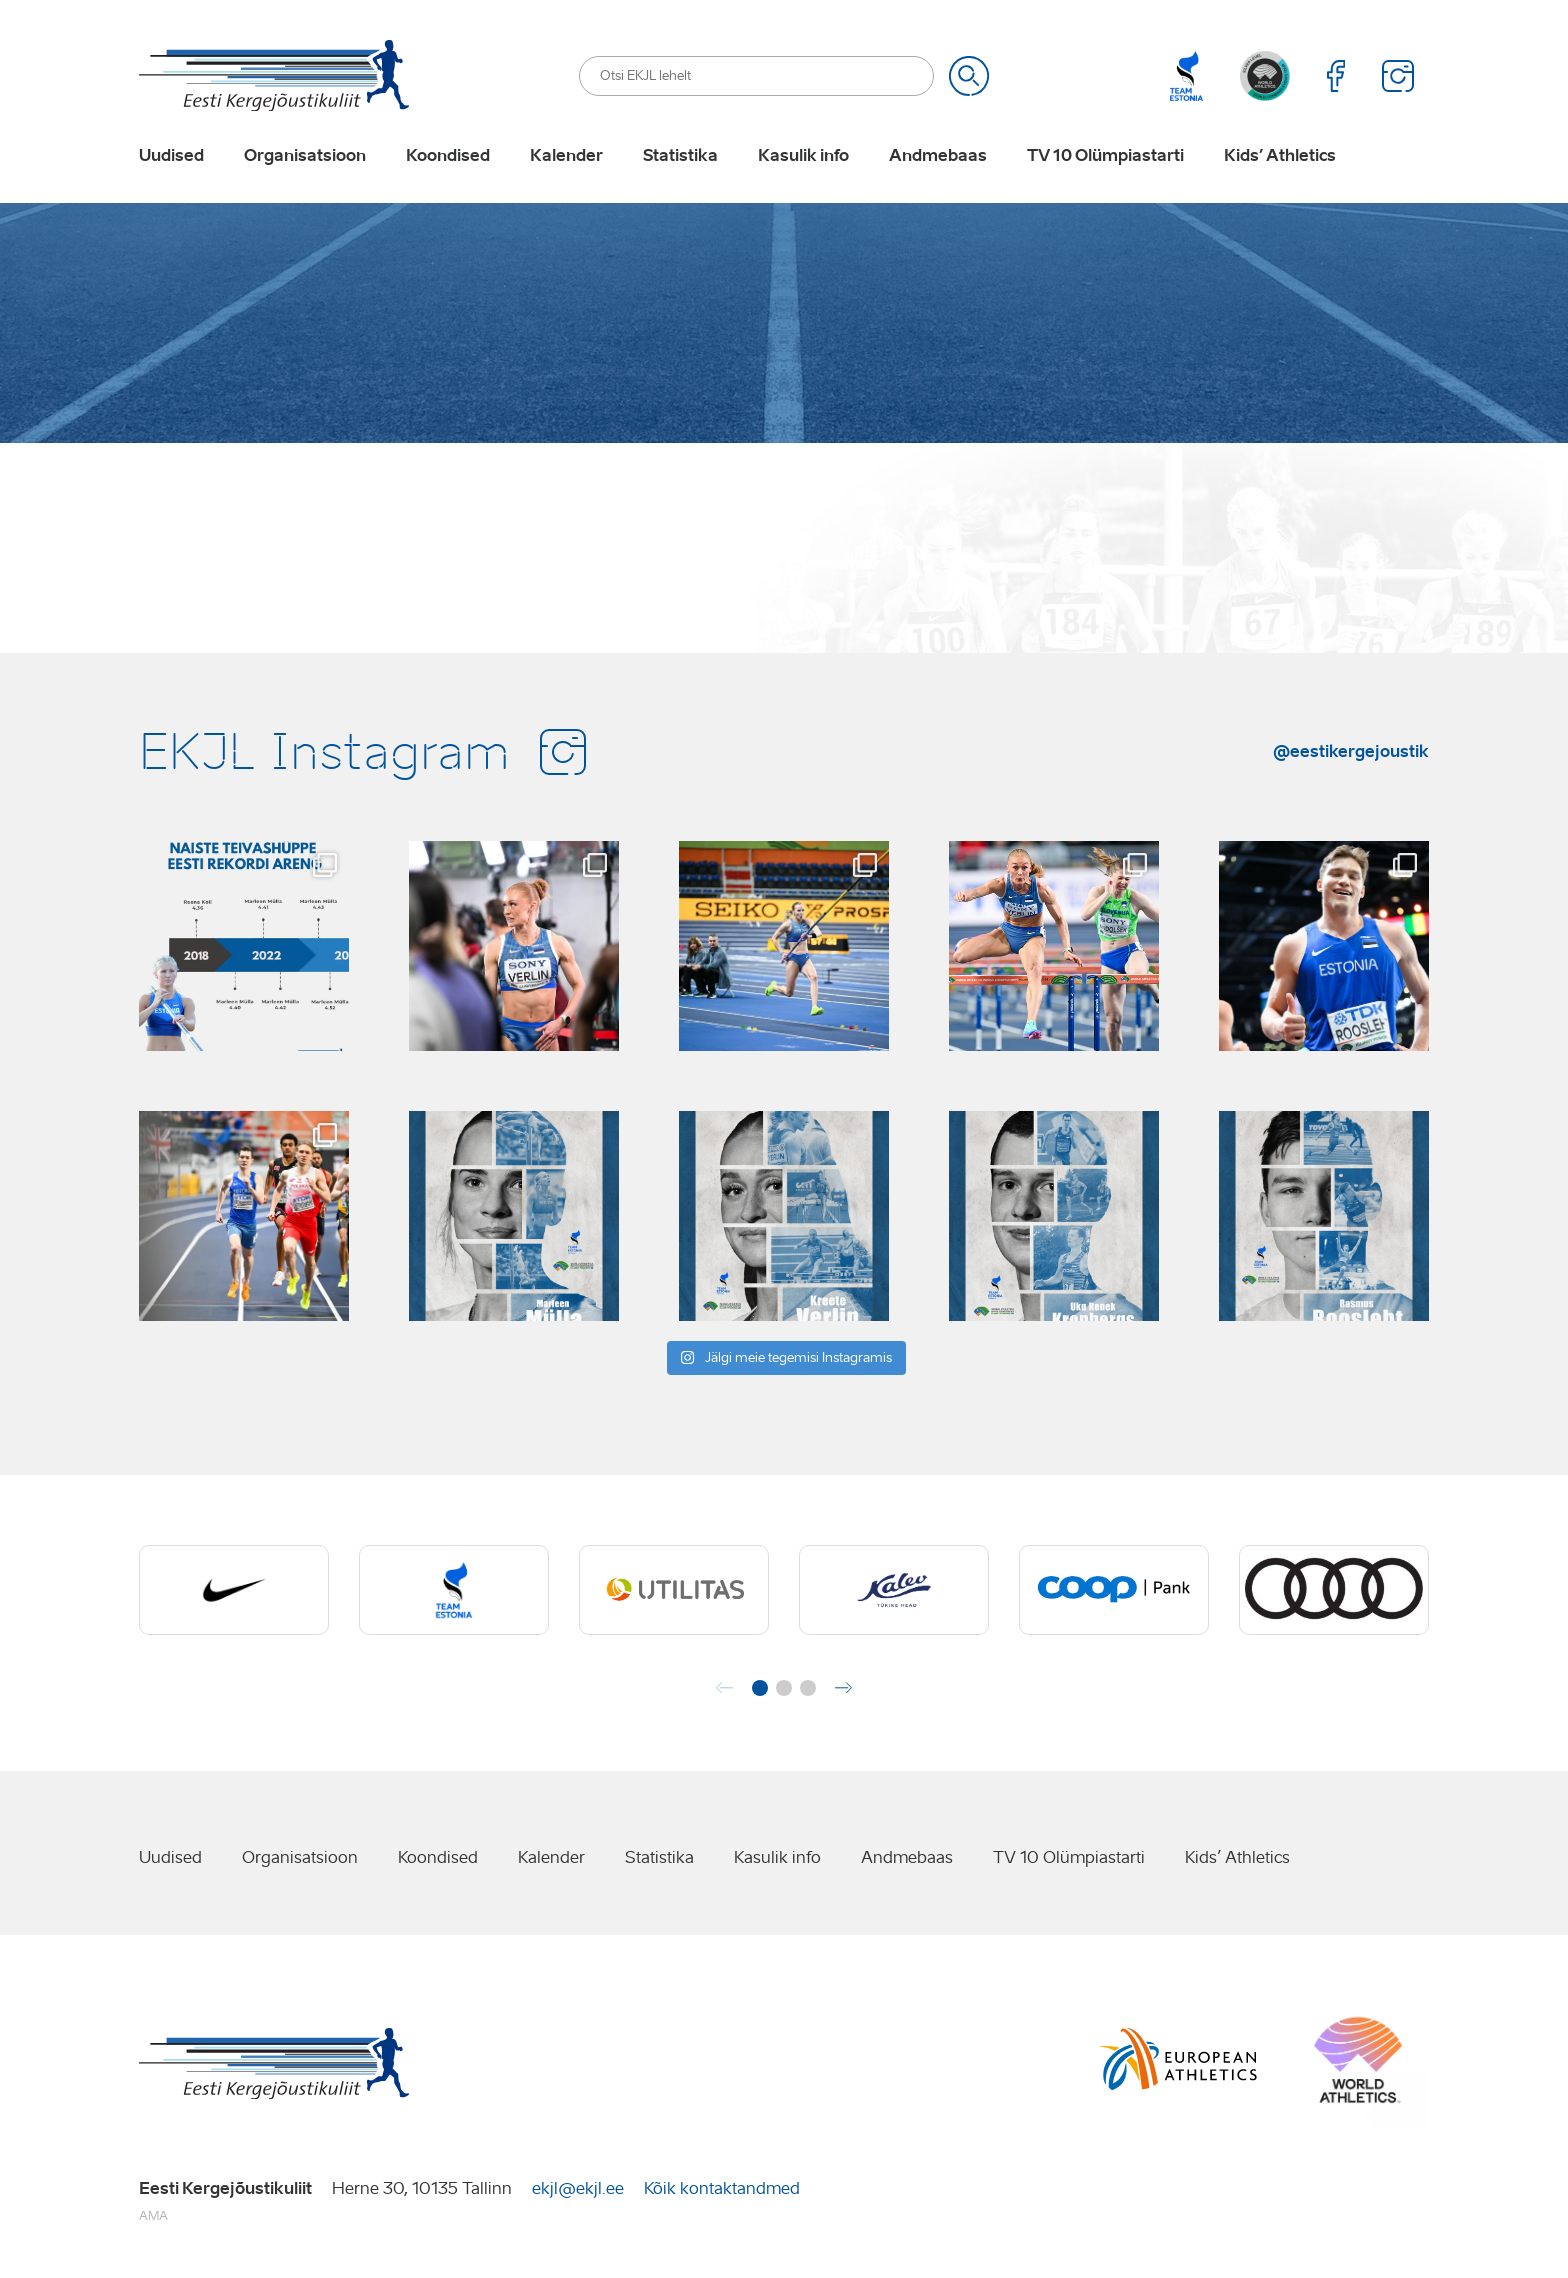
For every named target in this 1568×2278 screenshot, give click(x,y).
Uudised (171, 156)
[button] (760, 1688)
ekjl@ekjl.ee (578, 2188)
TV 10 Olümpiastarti (1105, 156)
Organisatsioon (305, 156)
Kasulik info (803, 156)
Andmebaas (938, 156)
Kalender (566, 156)
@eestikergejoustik (1351, 751)
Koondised (448, 156)
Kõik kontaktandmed (722, 2188)
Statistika (680, 156)
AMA (153, 2215)
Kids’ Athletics (1280, 156)
